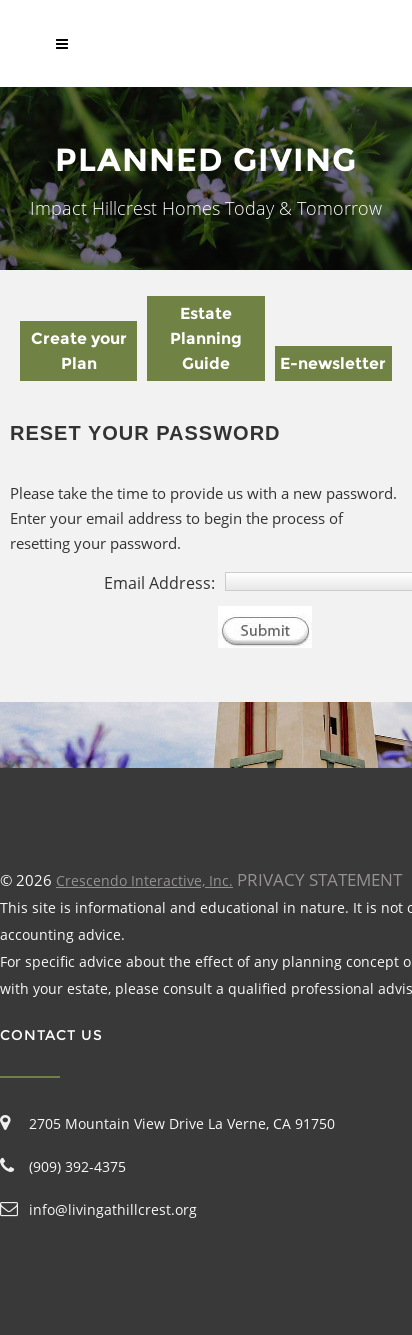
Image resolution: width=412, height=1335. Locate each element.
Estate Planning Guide (206, 338)
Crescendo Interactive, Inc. (144, 880)
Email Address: (159, 583)
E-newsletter (333, 363)
